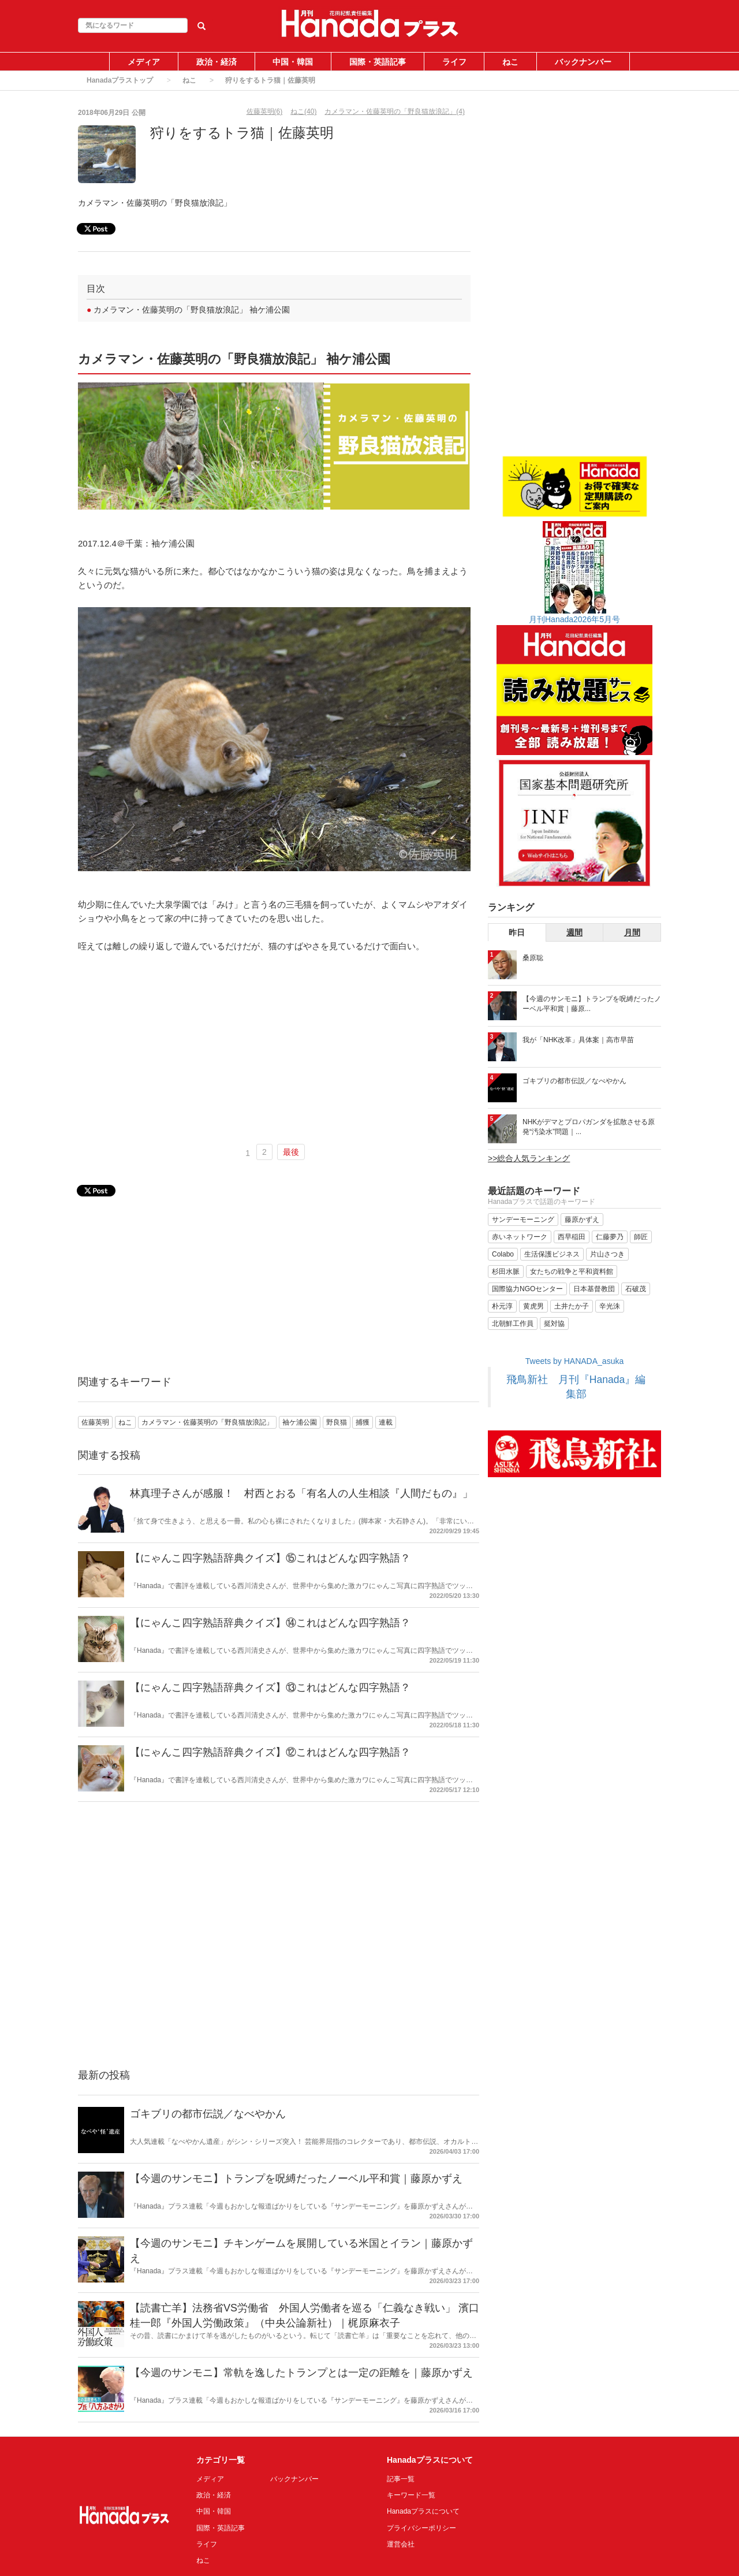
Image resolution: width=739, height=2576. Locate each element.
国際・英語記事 (377, 61)
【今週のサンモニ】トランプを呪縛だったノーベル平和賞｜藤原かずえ (296, 2178)
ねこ (510, 61)
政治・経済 (216, 61)
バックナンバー (583, 61)
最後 (291, 1152)
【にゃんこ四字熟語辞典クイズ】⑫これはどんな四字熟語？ (270, 1752)
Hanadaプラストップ (120, 80)
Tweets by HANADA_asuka (574, 1361)
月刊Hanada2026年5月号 (574, 619)
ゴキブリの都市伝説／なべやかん (208, 2114)
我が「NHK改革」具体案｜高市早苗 (578, 1040)
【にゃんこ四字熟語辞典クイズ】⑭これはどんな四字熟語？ (270, 1623)
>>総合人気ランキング (529, 1158)
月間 (632, 932)
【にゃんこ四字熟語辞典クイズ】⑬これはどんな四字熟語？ (270, 1687)
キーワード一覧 (411, 2495)
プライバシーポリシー (421, 2528)
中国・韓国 (293, 61)
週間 (574, 932)
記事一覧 (401, 2479)
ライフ (454, 61)
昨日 (517, 932)
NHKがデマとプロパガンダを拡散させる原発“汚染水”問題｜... (588, 1127)
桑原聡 (532, 958)
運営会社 (401, 2544)
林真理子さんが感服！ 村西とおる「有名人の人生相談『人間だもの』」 (301, 1493)
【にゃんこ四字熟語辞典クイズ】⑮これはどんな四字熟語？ (270, 1558)
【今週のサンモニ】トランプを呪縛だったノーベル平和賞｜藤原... (591, 1004)
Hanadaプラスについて (423, 2511)
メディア (144, 61)
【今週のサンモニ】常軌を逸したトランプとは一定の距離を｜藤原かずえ (301, 2372)
